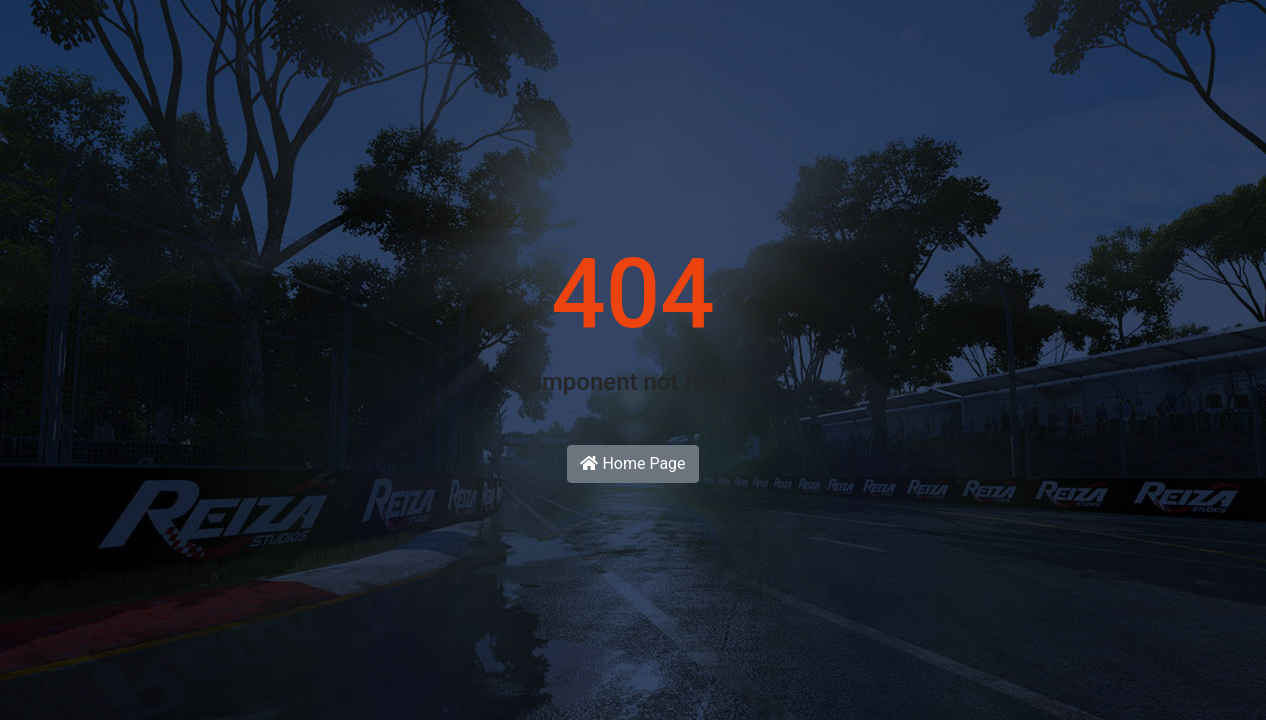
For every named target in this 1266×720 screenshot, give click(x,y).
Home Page (632, 463)
